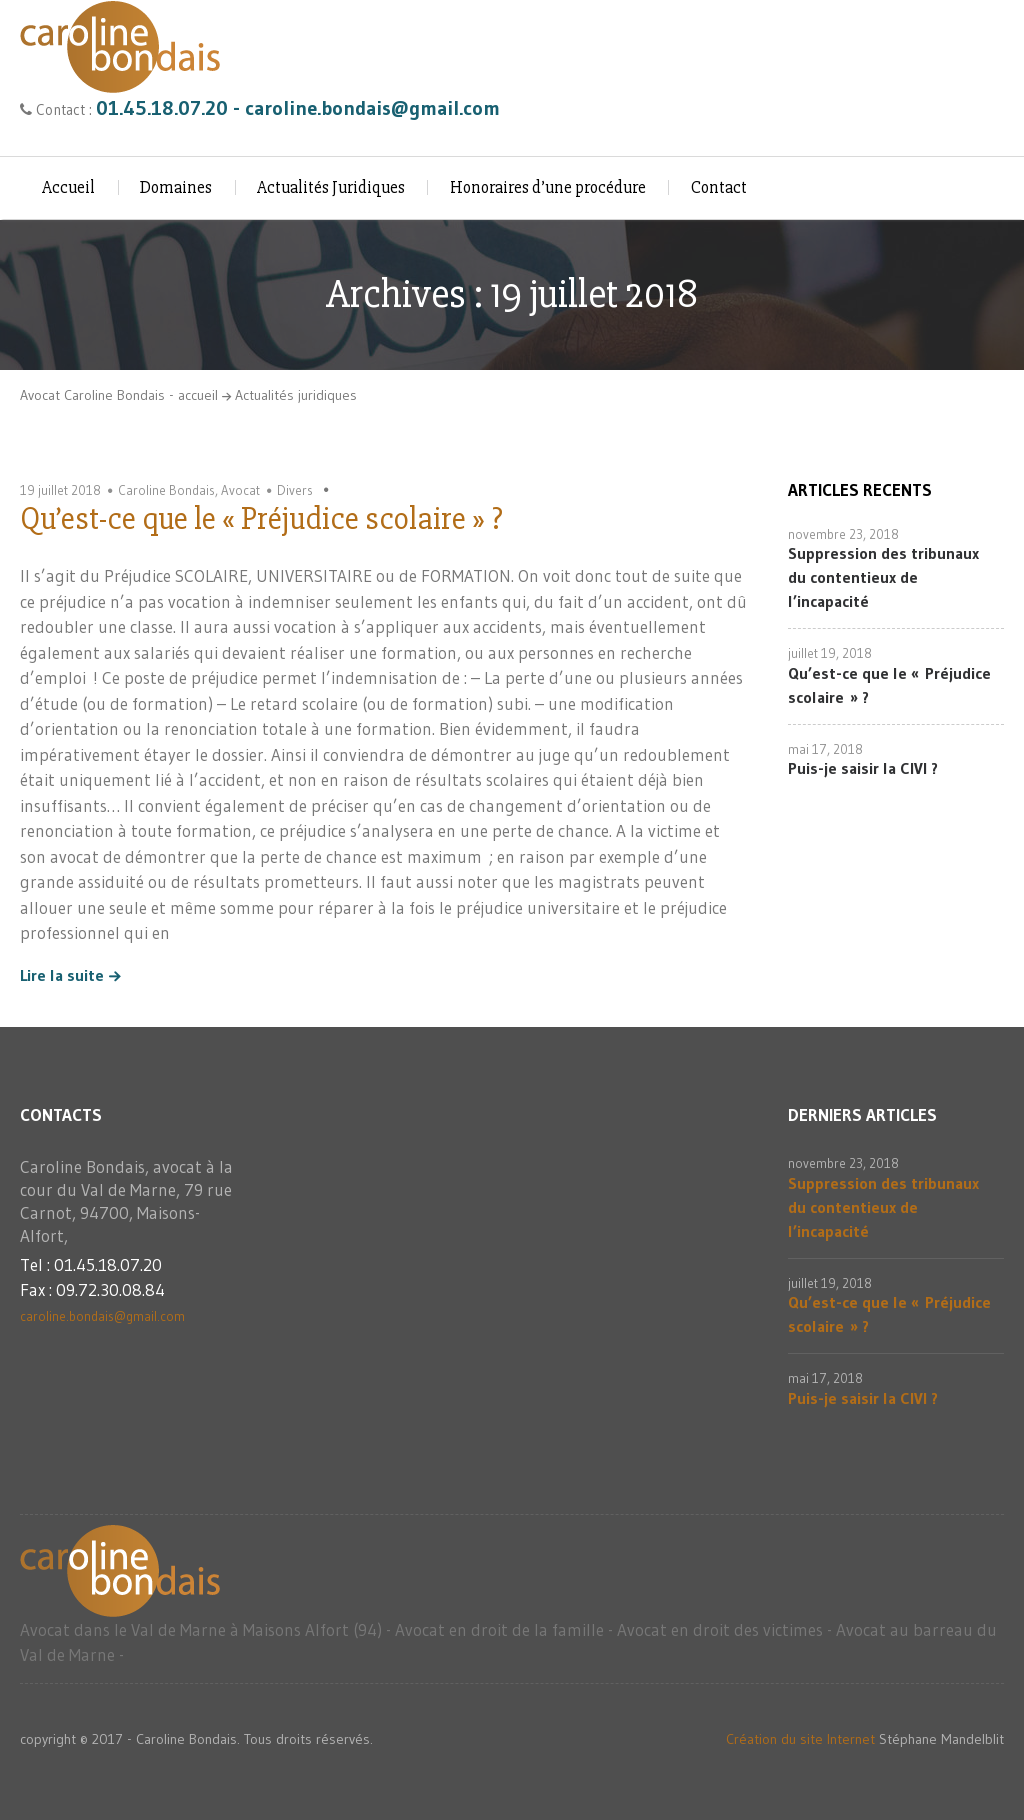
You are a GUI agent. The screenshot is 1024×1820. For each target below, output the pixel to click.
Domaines (176, 187)
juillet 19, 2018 (830, 653)
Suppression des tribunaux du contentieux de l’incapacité (883, 577)
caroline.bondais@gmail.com (102, 1316)
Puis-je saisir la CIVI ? (863, 768)
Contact (719, 187)
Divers (295, 490)
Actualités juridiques (296, 395)
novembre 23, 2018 (843, 534)
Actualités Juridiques (331, 187)
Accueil (68, 187)
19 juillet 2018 (60, 490)
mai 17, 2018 (825, 749)
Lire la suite (62, 976)
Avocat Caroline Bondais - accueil (119, 395)
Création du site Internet (800, 1739)
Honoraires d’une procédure (548, 187)
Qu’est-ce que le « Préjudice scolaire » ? (261, 518)
